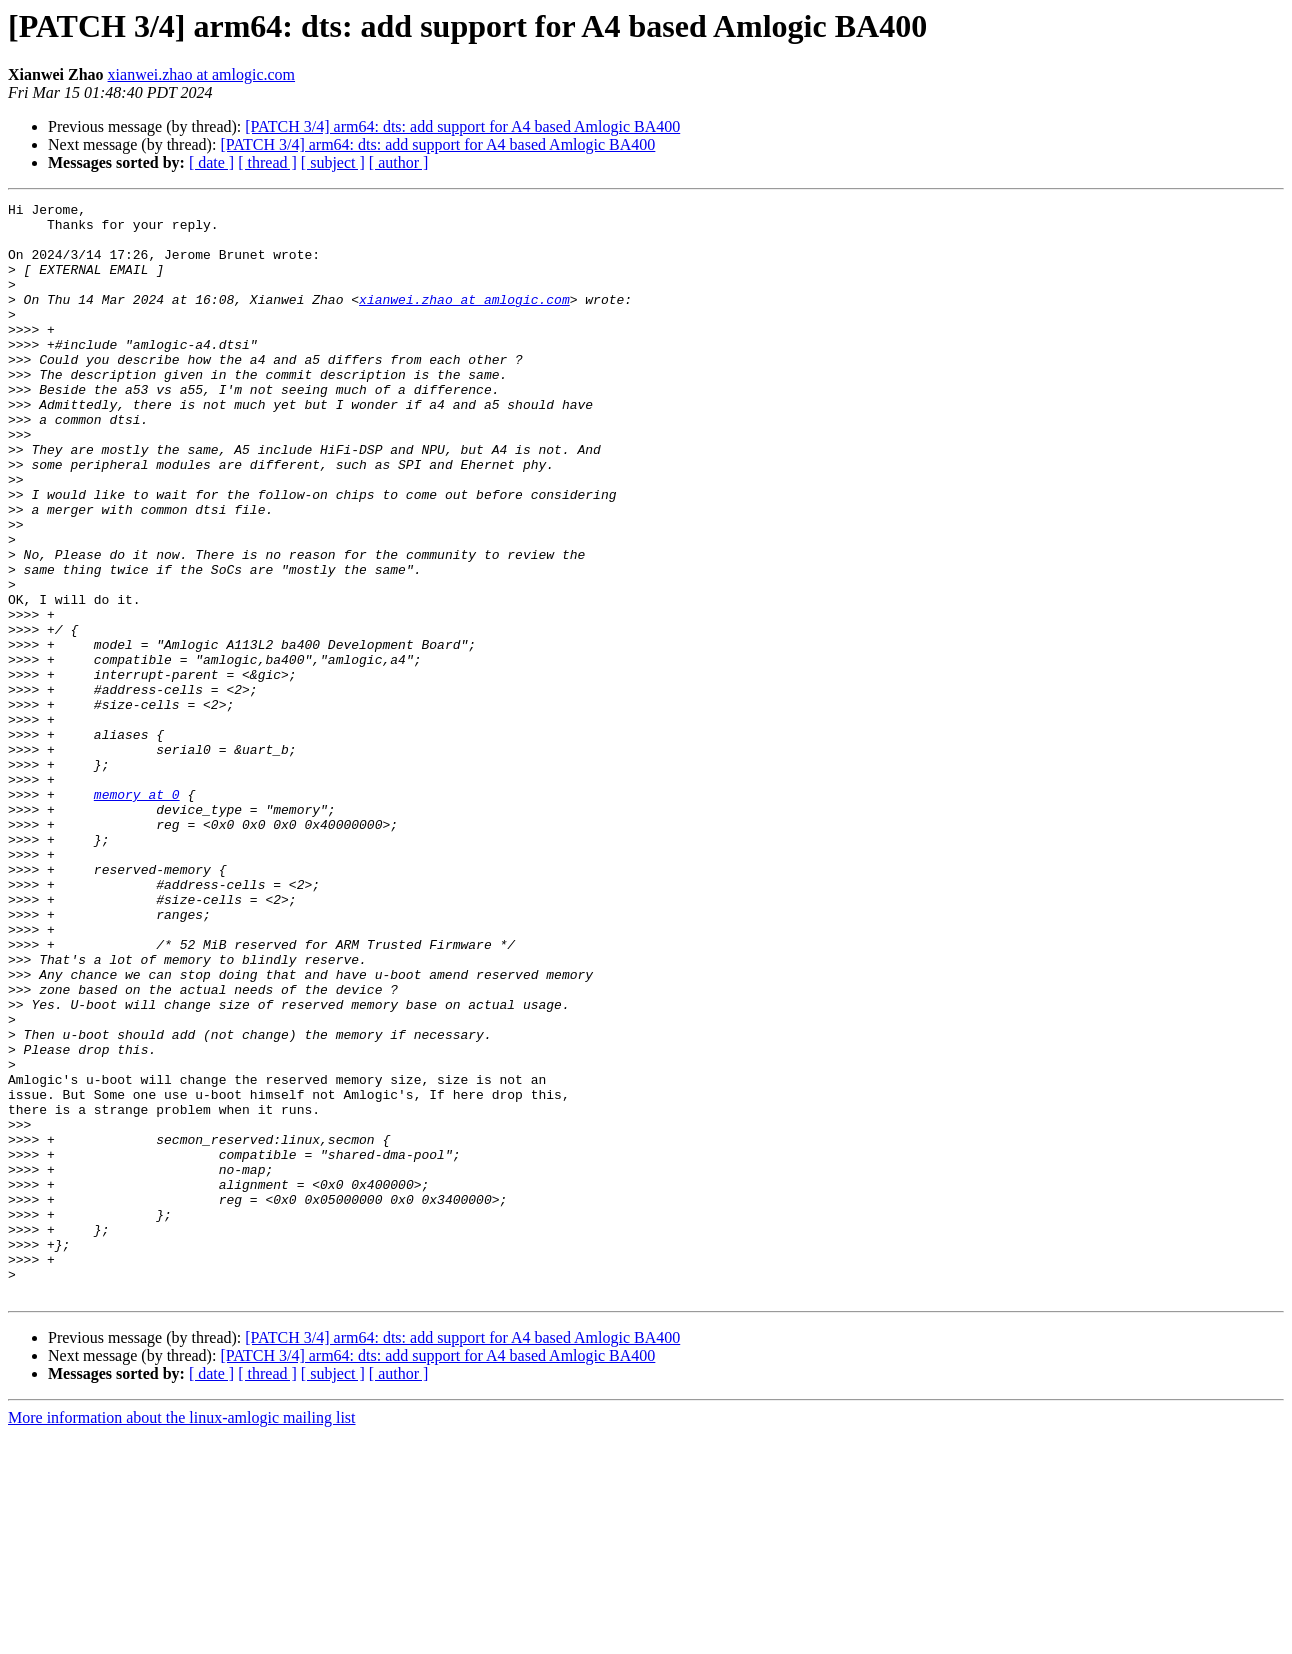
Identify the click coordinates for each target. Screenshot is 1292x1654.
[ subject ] (333, 162)
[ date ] (211, 162)
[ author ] (399, 162)
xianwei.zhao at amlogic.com (201, 74)
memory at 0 (137, 914)
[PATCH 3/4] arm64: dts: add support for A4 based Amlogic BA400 (462, 126)
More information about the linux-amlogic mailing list (182, 1636)
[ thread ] (267, 162)
